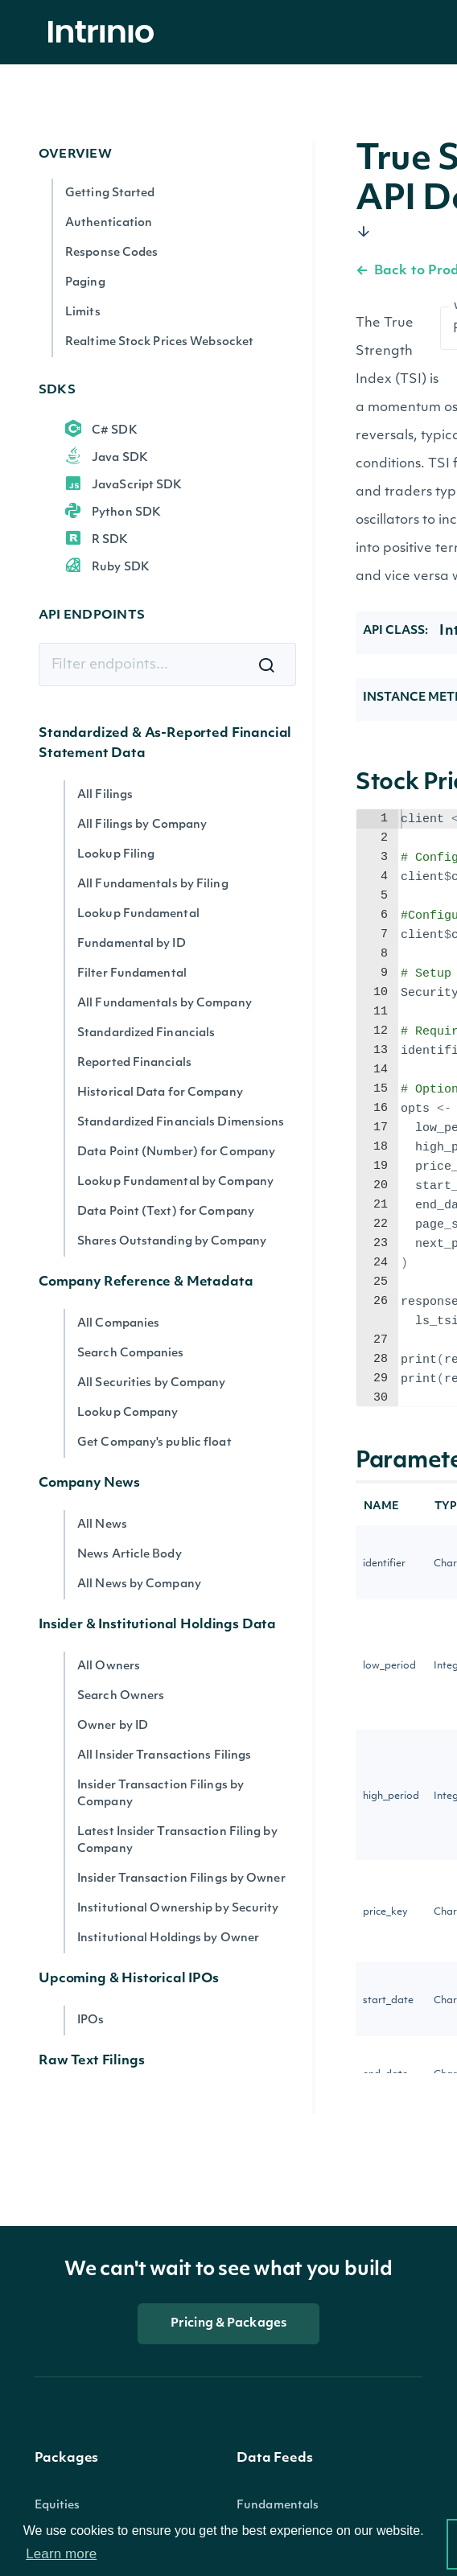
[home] (105, 32)
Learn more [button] (61, 2554)
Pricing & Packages (228, 2324)
